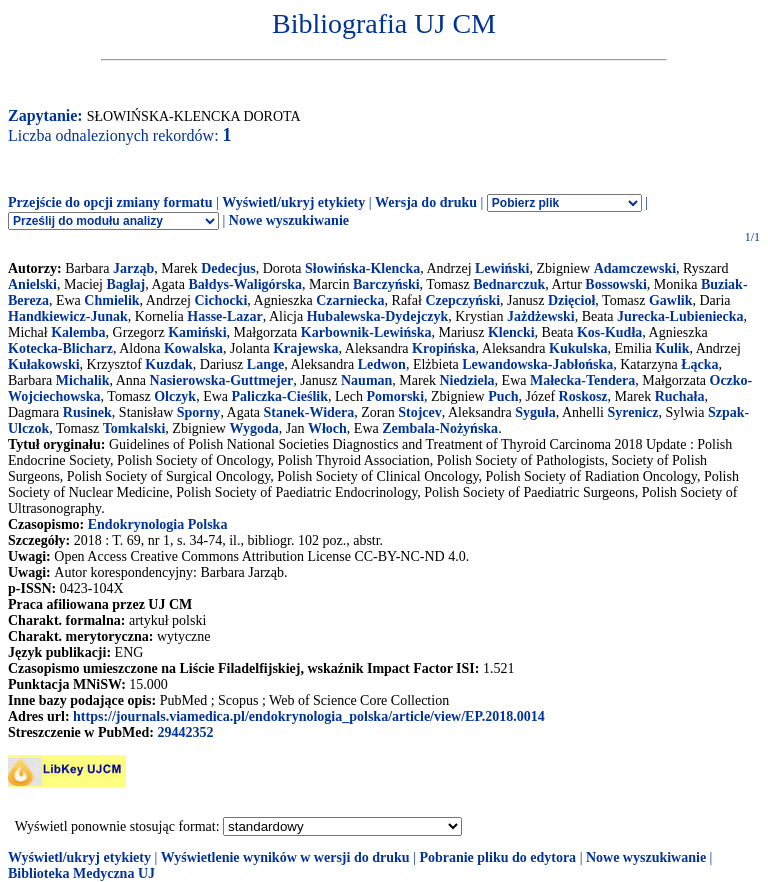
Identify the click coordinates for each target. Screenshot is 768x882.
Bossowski (615, 284)
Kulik (672, 348)
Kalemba (78, 332)
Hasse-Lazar (224, 316)
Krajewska (305, 348)
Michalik (83, 380)
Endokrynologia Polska (158, 524)
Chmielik (111, 300)
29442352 (185, 732)
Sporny (199, 412)
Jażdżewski (541, 316)
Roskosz (583, 396)
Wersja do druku (426, 202)
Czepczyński (462, 300)
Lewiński (502, 268)
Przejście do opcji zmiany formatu (110, 202)
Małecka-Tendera (582, 380)
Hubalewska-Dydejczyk (378, 316)
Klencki (511, 332)
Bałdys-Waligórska (245, 284)
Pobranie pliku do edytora (497, 857)
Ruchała (680, 396)
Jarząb (133, 268)
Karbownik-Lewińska (366, 332)
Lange (265, 364)
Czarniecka (350, 300)
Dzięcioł (571, 300)
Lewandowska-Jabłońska (537, 364)
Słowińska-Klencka (362, 268)
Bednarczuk (509, 284)
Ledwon (382, 364)
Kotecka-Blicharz (60, 348)
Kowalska (193, 348)
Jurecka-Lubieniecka (680, 316)
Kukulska (578, 348)
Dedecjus (228, 268)
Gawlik (671, 300)
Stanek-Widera (309, 412)
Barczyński (386, 284)
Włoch (327, 428)
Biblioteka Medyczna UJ (81, 873)
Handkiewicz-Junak (68, 316)
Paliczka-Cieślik (280, 396)
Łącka (699, 364)
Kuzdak (168, 364)
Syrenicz (632, 412)
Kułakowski (44, 364)
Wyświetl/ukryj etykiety (293, 202)
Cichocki (220, 300)
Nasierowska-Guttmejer (222, 380)
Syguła (535, 412)
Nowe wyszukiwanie (289, 220)
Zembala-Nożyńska (440, 428)
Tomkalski (134, 428)
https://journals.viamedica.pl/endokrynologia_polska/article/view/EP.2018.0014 (309, 716)
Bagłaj (125, 284)
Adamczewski (635, 268)
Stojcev (420, 412)
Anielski (32, 284)
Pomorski (395, 396)
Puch (503, 396)
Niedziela (466, 380)
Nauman (366, 380)
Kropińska (444, 348)
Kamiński (197, 332)
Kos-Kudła (609, 332)
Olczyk (175, 396)
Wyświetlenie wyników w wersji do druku (285, 857)
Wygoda (253, 428)
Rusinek (87, 412)
